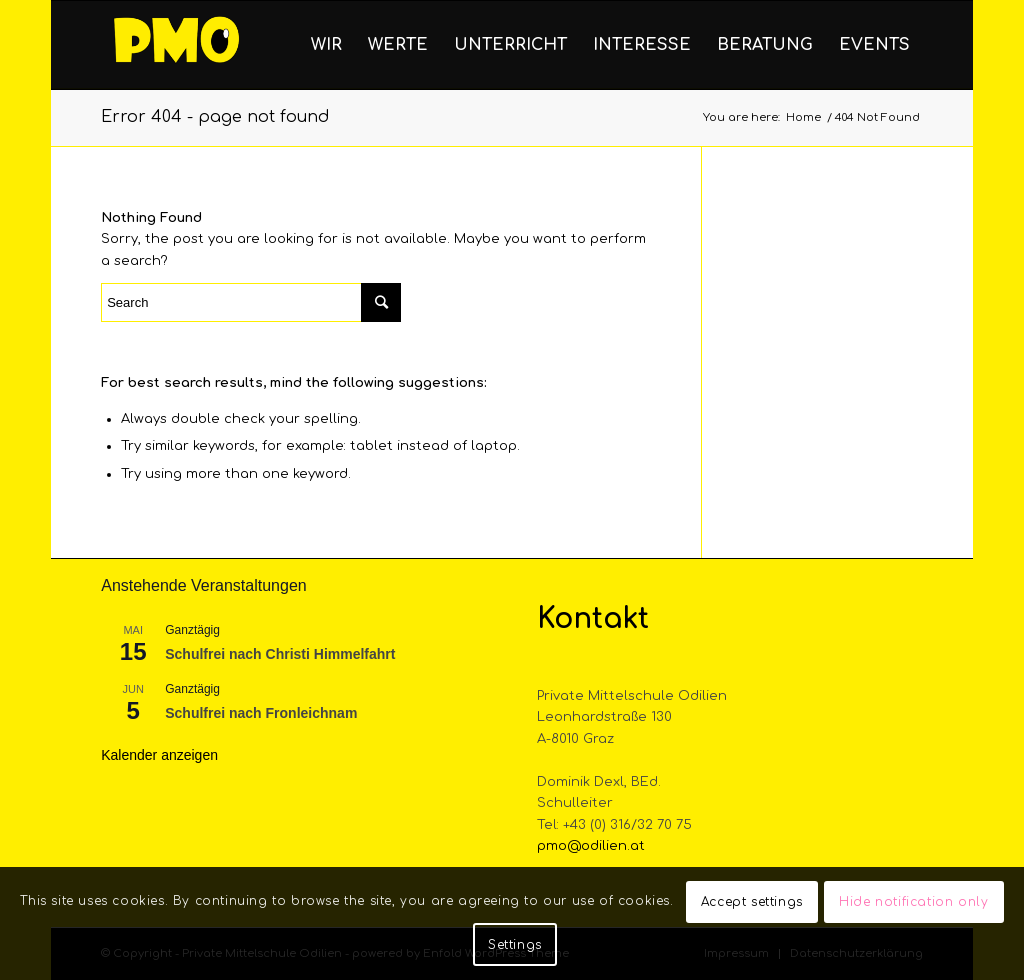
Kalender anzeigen (159, 755)
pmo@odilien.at (591, 846)
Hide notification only (913, 902)
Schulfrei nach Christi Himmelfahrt (280, 654)
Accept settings (752, 902)
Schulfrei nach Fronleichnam (261, 713)
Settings (515, 945)
